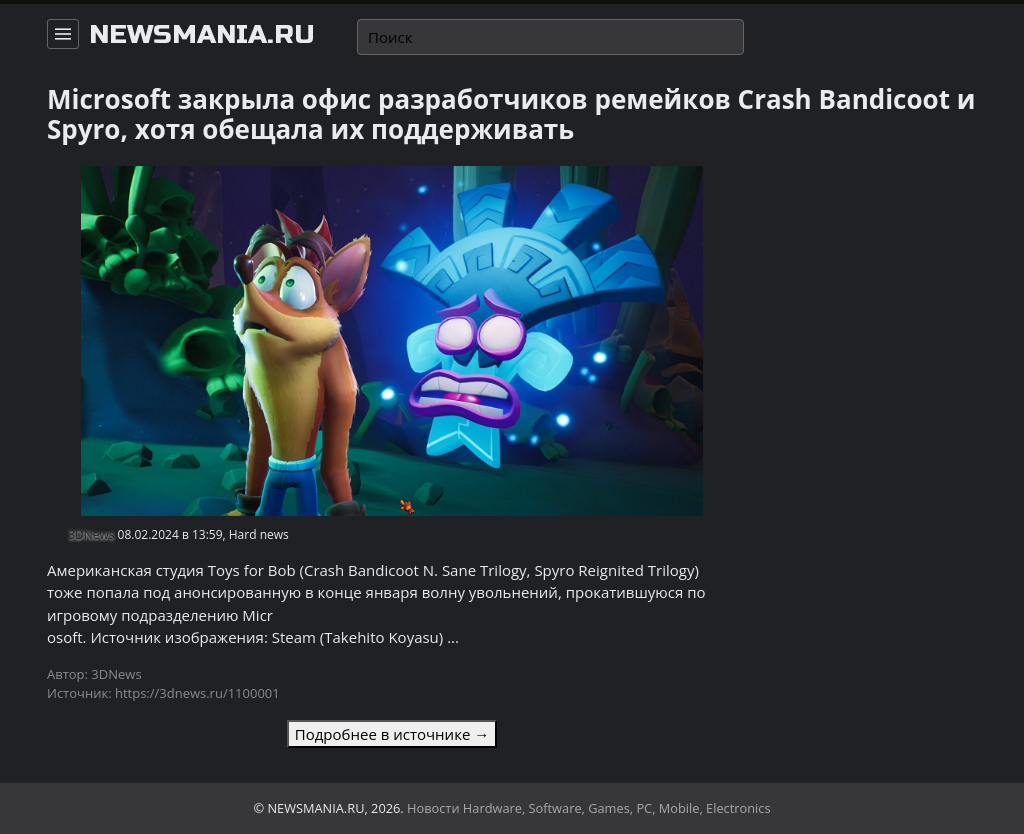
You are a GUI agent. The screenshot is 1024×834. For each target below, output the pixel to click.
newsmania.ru (202, 35)
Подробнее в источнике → (392, 734)
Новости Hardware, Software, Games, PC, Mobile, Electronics (589, 808)
